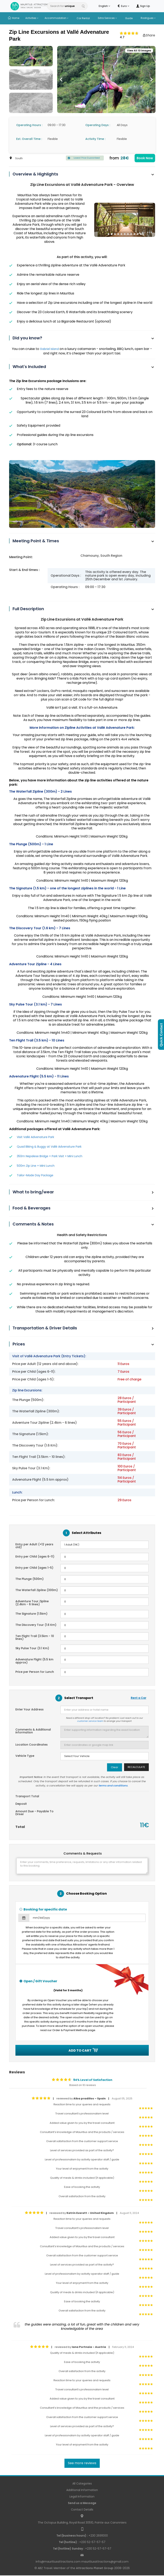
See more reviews (82, 2463)
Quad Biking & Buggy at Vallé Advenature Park (49, 1147)
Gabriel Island (49, 349)
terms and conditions (113, 1785)
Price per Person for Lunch (34, 1672)
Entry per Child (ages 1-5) (34, 1568)
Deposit (21, 1803)
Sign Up (143, 6)
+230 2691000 (82, 2536)
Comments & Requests (82, 1853)
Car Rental (83, 18)
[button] (61, 79)
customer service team (90, 1721)
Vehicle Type (24, 1756)
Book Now (145, 158)
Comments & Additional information (33, 1731)
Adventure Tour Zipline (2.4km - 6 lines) (32, 1602)
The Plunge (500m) (29, 1579)
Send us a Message (82, 2503)
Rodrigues (148, 18)
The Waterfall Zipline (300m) (36, 1590)
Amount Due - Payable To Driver (34, 1812)
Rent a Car (138, 1698)
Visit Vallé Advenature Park (35, 1137)
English (104, 6)
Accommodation (57, 18)
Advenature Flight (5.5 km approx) (34, 1660)
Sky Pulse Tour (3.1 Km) (32, 1648)
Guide (129, 18)
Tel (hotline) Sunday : (68, 2549)
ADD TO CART (82, 2050)
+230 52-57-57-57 (82, 2542)
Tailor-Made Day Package (35, 1175)
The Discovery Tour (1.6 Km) (35, 1625)
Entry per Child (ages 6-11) (34, 1556)
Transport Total (27, 1796)
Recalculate (136, 1767)
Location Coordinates (31, 1745)
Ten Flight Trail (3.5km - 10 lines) (34, 1637)
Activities (32, 18)
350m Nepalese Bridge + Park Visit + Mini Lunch (49, 1156)
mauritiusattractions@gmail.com (105, 2562)
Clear (114, 1767)
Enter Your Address (29, 1709)
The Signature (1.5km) (31, 1614)
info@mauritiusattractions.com (58, 2562)
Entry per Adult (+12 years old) (34, 1545)
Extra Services (107, 18)
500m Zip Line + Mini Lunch (36, 1166)
